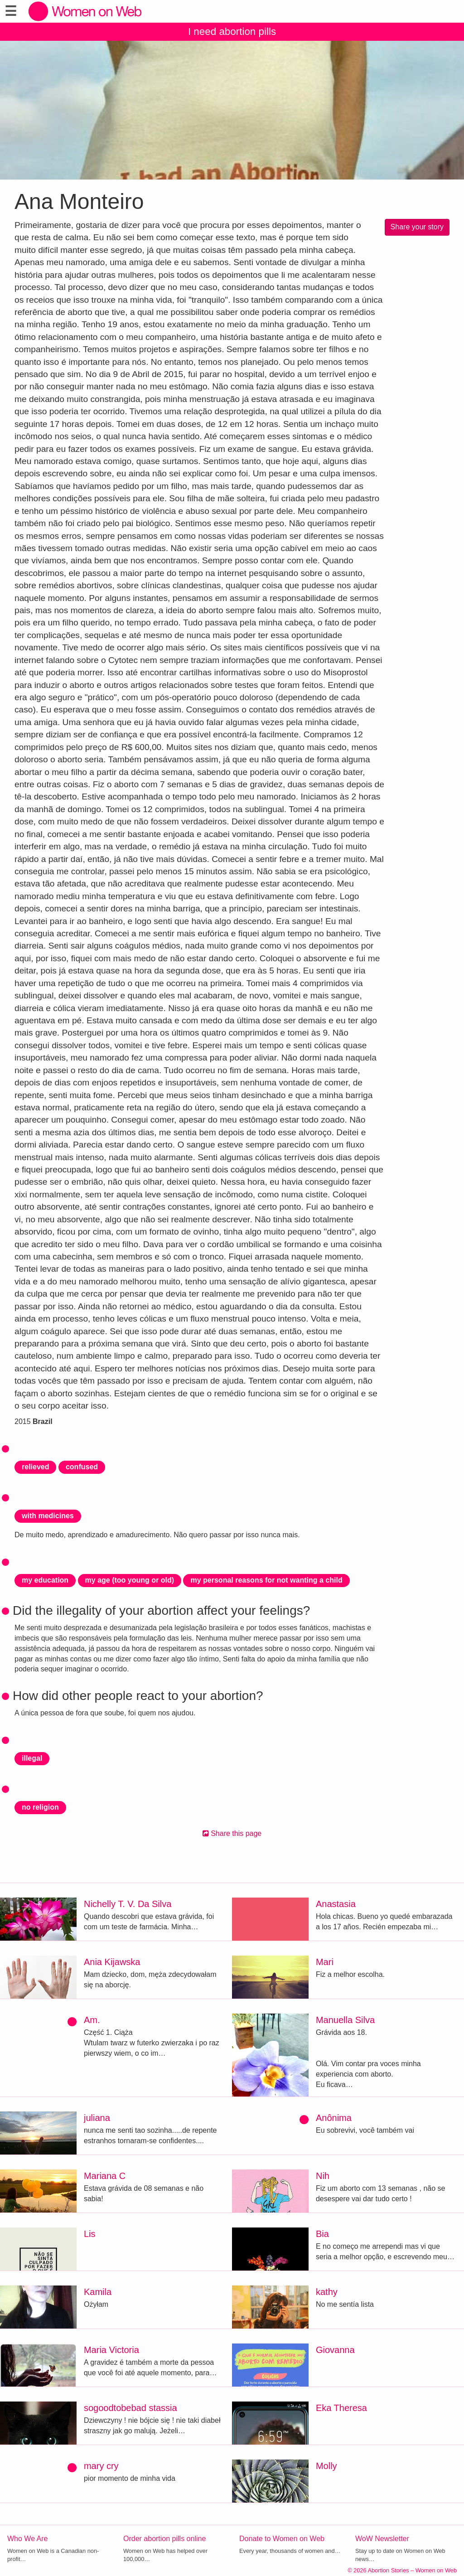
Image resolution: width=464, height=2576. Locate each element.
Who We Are (27, 2538)
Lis (90, 2234)
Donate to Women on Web (281, 2538)
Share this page (232, 1833)
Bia (322, 2234)
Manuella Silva (345, 2020)
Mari (325, 1962)
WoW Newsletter (382, 2538)
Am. (92, 2020)
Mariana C (105, 2176)
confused (82, 1467)
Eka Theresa (341, 2408)
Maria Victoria (111, 2350)
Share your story (417, 227)
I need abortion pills (232, 31)
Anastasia (336, 1904)
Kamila (97, 2292)
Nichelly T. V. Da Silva (127, 1904)
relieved (35, 1467)
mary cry (101, 2466)
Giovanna (335, 2350)
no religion (40, 1807)
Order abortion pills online (164, 2538)
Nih (322, 2176)
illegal (32, 1758)
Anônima (334, 2118)
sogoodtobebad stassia (130, 2408)
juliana (97, 2118)
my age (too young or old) (129, 1580)
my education (45, 1580)
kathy (327, 2292)
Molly (326, 2466)
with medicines (48, 1516)
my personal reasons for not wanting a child (266, 1580)
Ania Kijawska (112, 1962)
